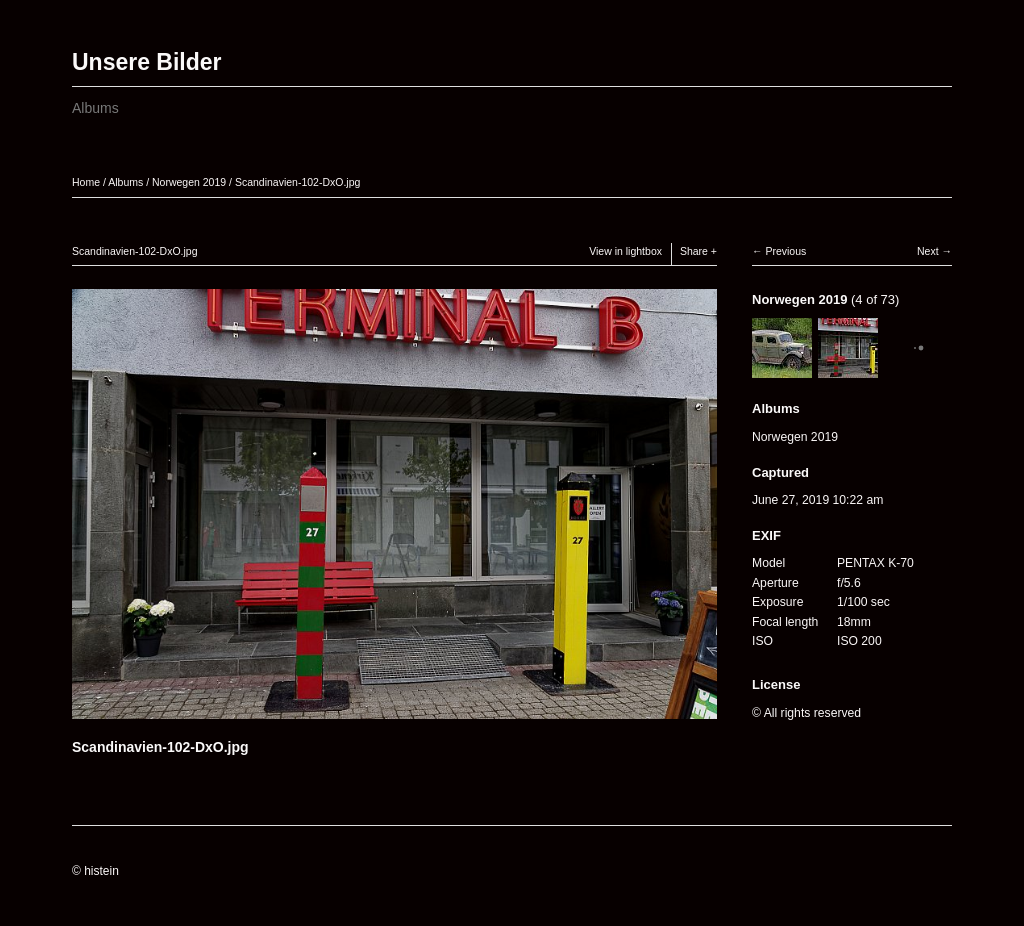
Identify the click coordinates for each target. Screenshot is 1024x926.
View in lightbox (625, 251)
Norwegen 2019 (189, 182)
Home (86, 182)
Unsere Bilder (147, 62)
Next (928, 251)
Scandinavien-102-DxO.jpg (298, 182)
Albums (95, 108)
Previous (785, 251)
